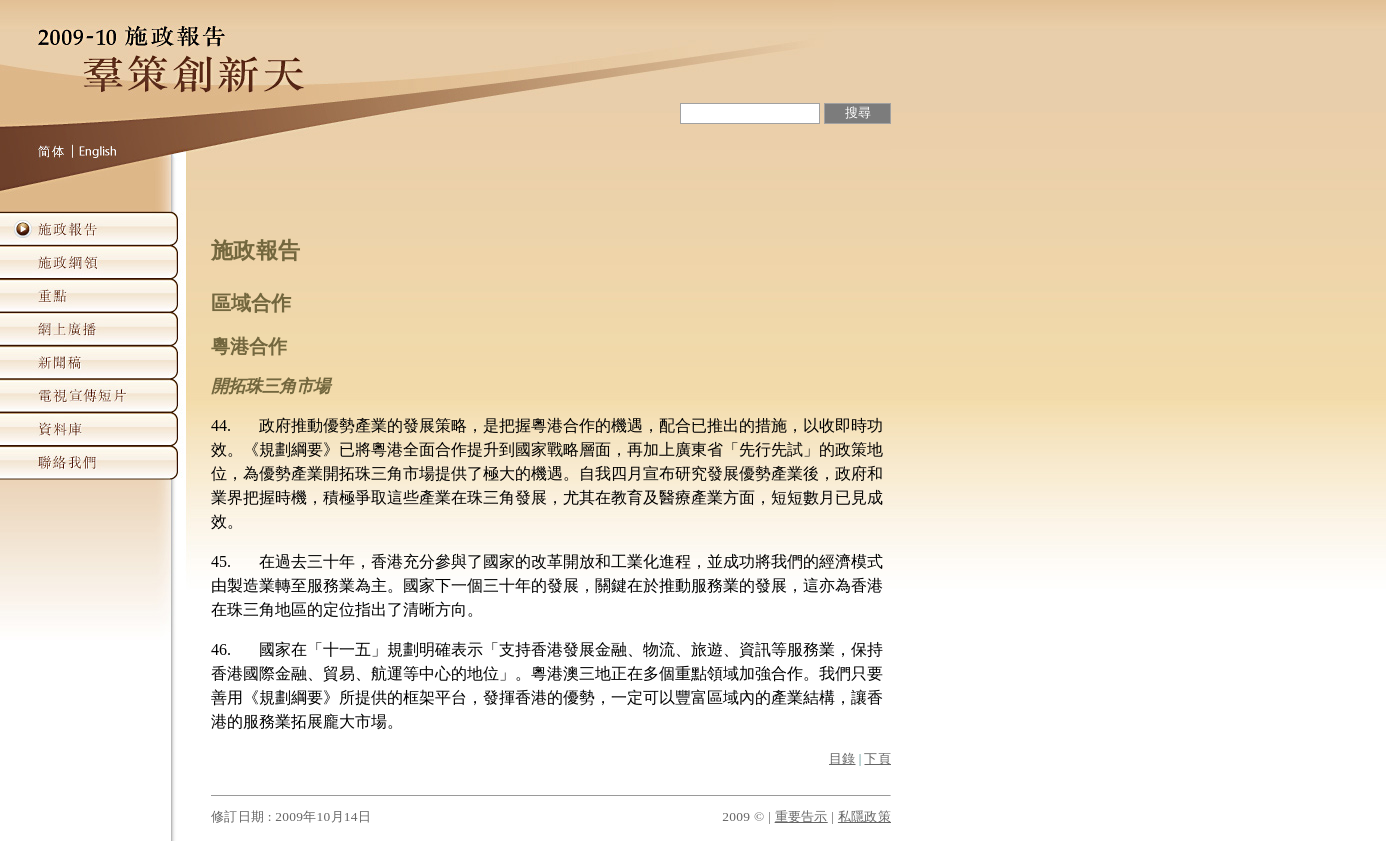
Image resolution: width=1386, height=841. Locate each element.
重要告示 (801, 816)
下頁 (877, 759)
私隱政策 (864, 816)
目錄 (842, 759)
